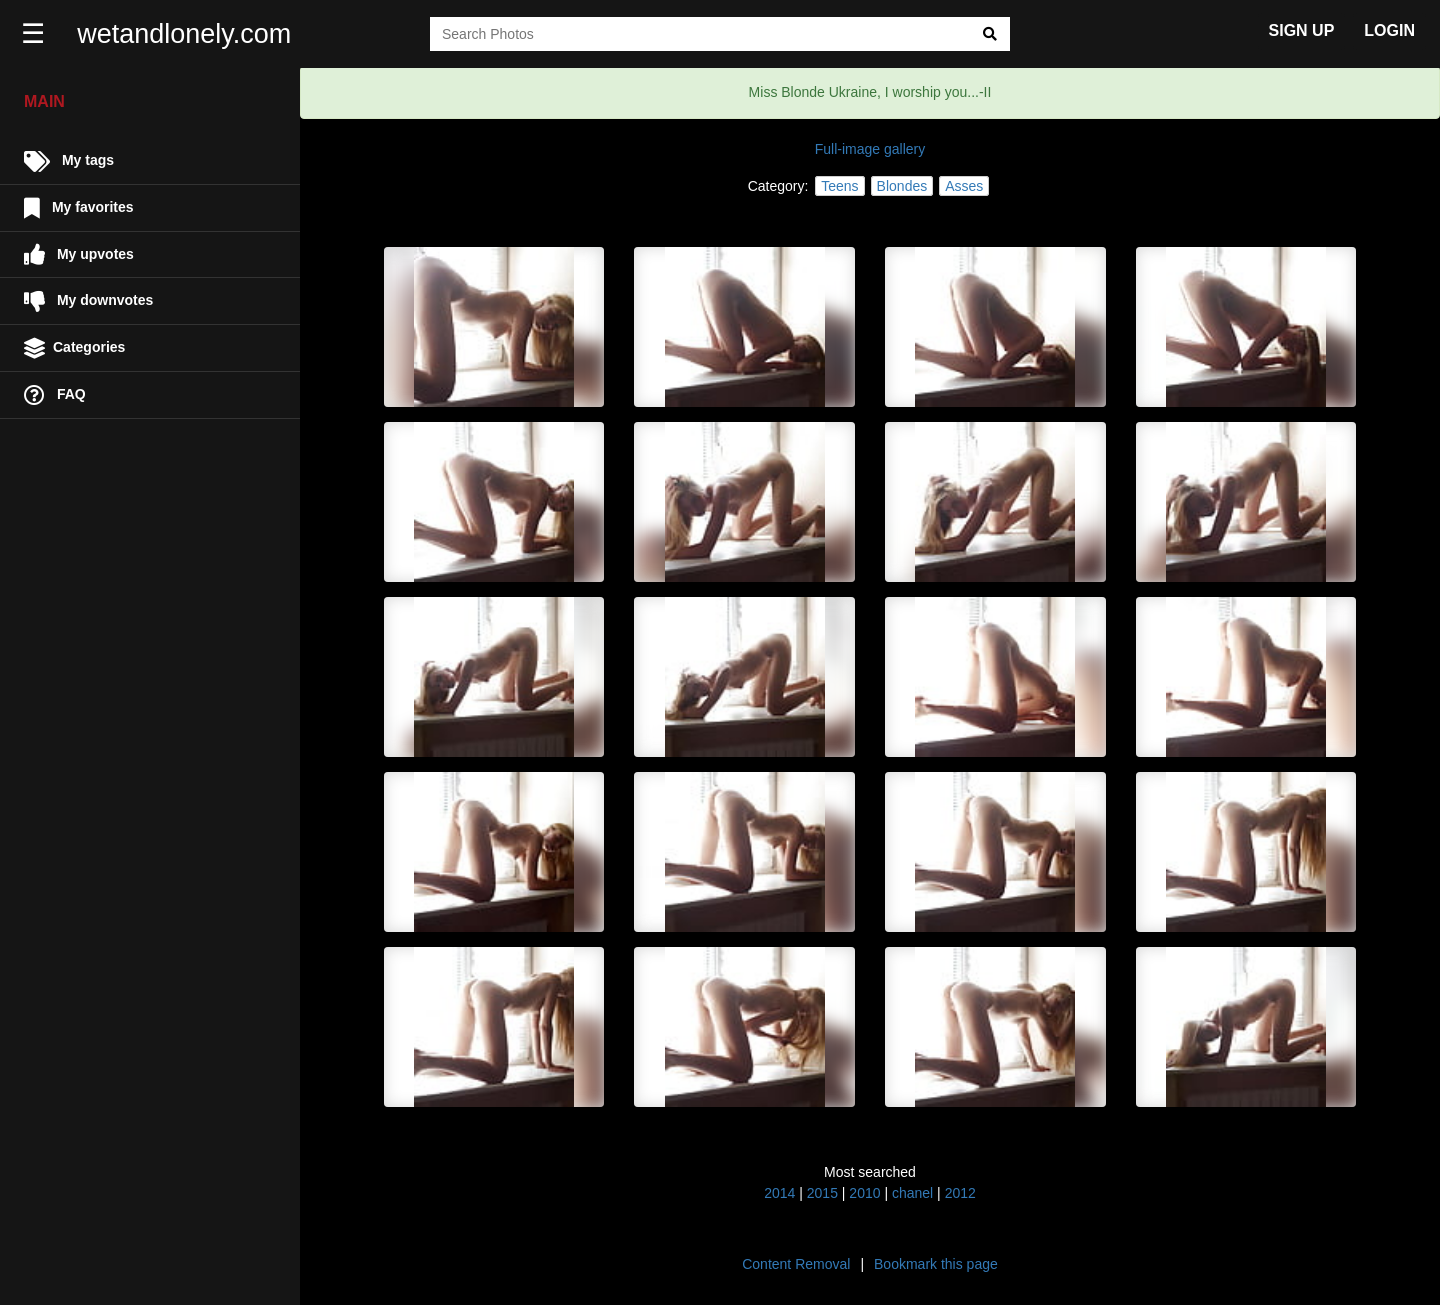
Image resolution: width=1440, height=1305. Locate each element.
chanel (912, 1193)
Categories (74, 348)
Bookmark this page (936, 1264)
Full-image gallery (870, 149)
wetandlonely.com (186, 34)
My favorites (79, 208)
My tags (69, 161)
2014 (779, 1193)
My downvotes (88, 301)
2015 (822, 1193)
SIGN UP (1302, 30)
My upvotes (79, 254)
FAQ (55, 395)
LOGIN (1389, 30)
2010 (864, 1193)
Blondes (902, 186)
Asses (964, 186)
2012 (960, 1193)
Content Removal (796, 1264)
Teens (839, 186)
